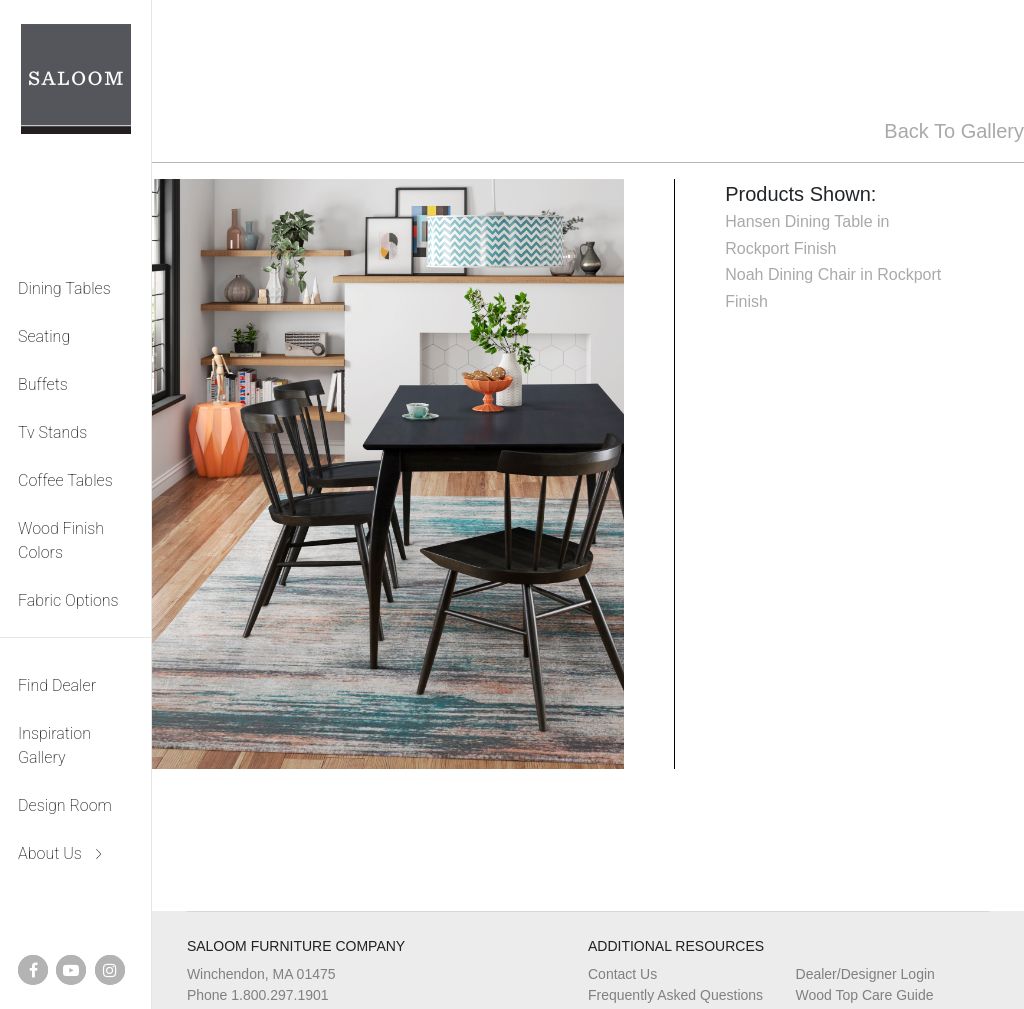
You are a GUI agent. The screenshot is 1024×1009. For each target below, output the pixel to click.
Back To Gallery (954, 131)
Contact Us (622, 974)
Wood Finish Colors (61, 540)
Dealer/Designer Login (865, 974)
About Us (50, 853)
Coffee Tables (65, 480)
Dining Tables (64, 288)
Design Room (65, 805)
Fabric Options (68, 600)
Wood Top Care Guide (865, 995)
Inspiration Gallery (54, 745)
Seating (44, 336)
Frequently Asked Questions (675, 995)
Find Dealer (57, 685)
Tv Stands (52, 432)
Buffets (43, 384)
